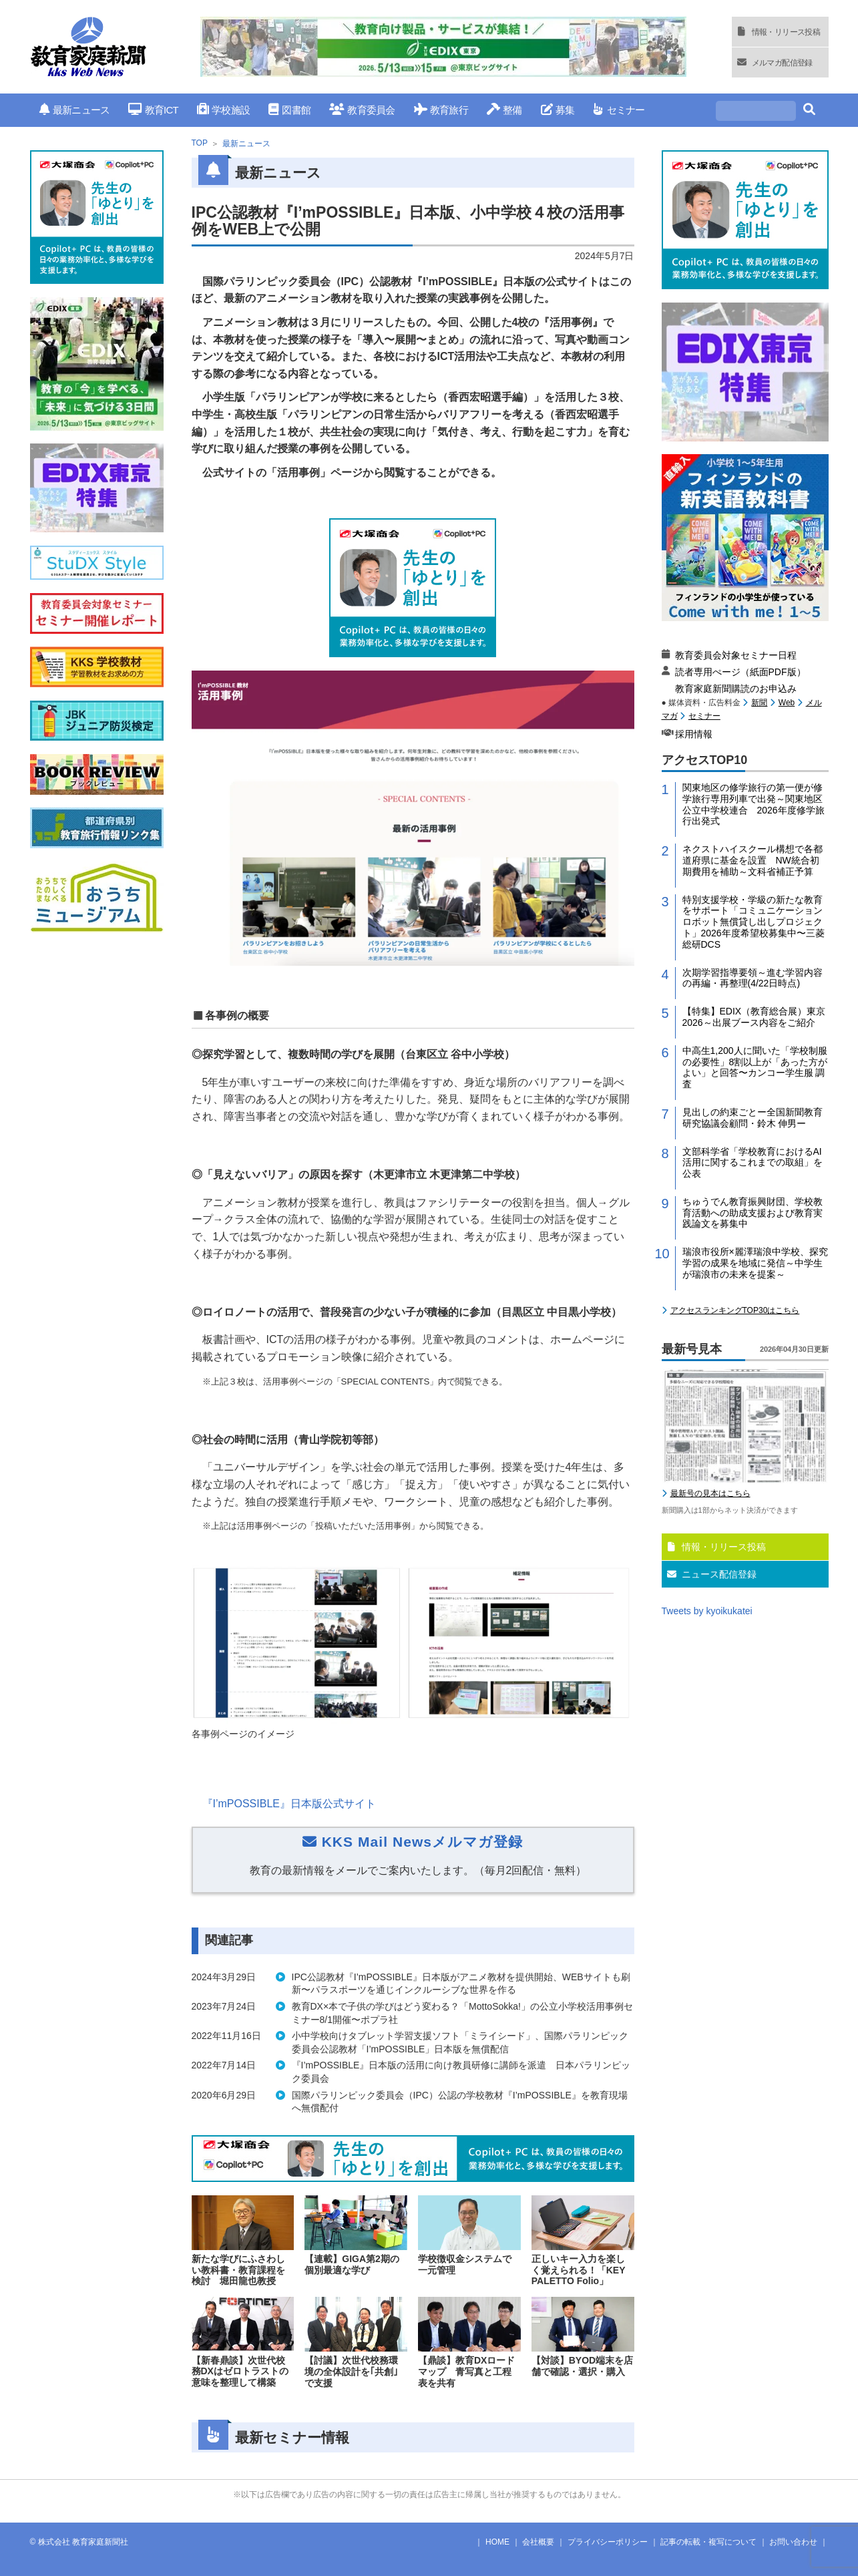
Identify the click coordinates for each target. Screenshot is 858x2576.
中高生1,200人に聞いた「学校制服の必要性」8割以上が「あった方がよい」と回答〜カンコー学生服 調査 (755, 1067)
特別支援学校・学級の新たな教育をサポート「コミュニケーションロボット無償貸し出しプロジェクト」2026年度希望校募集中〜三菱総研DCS (753, 922)
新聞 (759, 702)
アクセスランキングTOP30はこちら (735, 1310)
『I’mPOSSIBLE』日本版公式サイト (289, 1803)
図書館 (289, 110)
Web (787, 702)
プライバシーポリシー (608, 2542)
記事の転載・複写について (708, 2542)
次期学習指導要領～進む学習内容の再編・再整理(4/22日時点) (752, 978)
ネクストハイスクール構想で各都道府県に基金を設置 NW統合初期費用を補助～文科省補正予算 (752, 860)
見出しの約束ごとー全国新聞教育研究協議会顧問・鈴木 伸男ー (752, 1118)
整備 (504, 110)
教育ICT (153, 110)
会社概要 (538, 2542)
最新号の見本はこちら (710, 1493)
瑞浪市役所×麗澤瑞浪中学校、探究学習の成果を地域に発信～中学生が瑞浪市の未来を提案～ (755, 1263)
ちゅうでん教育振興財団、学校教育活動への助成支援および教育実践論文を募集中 (752, 1213)
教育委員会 (362, 110)
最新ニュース (74, 110)
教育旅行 (441, 110)
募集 (558, 110)
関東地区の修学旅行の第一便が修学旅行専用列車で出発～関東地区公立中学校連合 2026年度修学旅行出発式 (753, 804)
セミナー (618, 110)
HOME (497, 2542)
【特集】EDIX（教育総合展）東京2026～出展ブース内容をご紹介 (754, 1017)
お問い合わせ (793, 2542)
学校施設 (223, 110)
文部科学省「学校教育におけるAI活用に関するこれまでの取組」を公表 (752, 1162)
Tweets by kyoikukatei (707, 1611)
